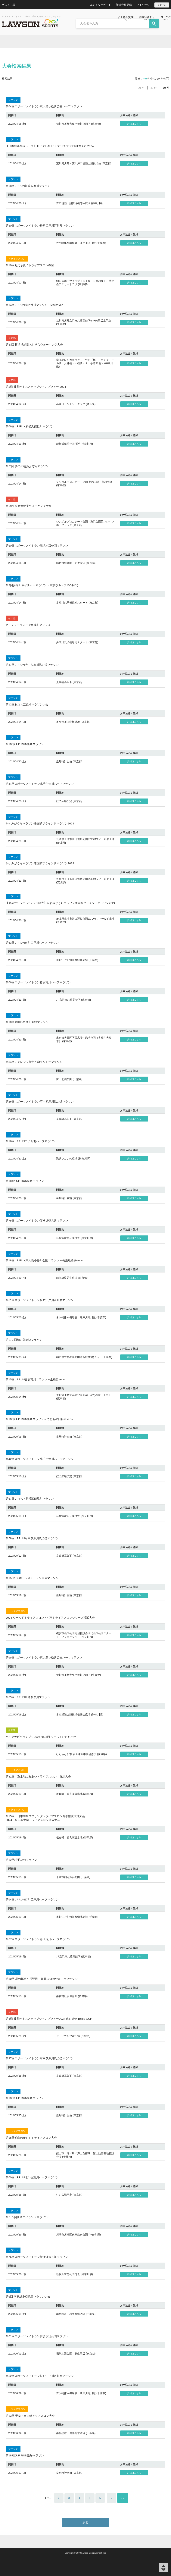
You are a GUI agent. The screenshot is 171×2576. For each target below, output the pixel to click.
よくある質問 (125, 18)
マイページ (143, 4)
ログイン (161, 5)
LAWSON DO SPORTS (30, 23)
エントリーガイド (100, 4)
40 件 (153, 87)
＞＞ (122, 2498)
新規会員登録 (124, 4)
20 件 (141, 87)
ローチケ (165, 18)
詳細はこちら (134, 123)
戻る (85, 2522)
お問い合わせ (147, 18)
